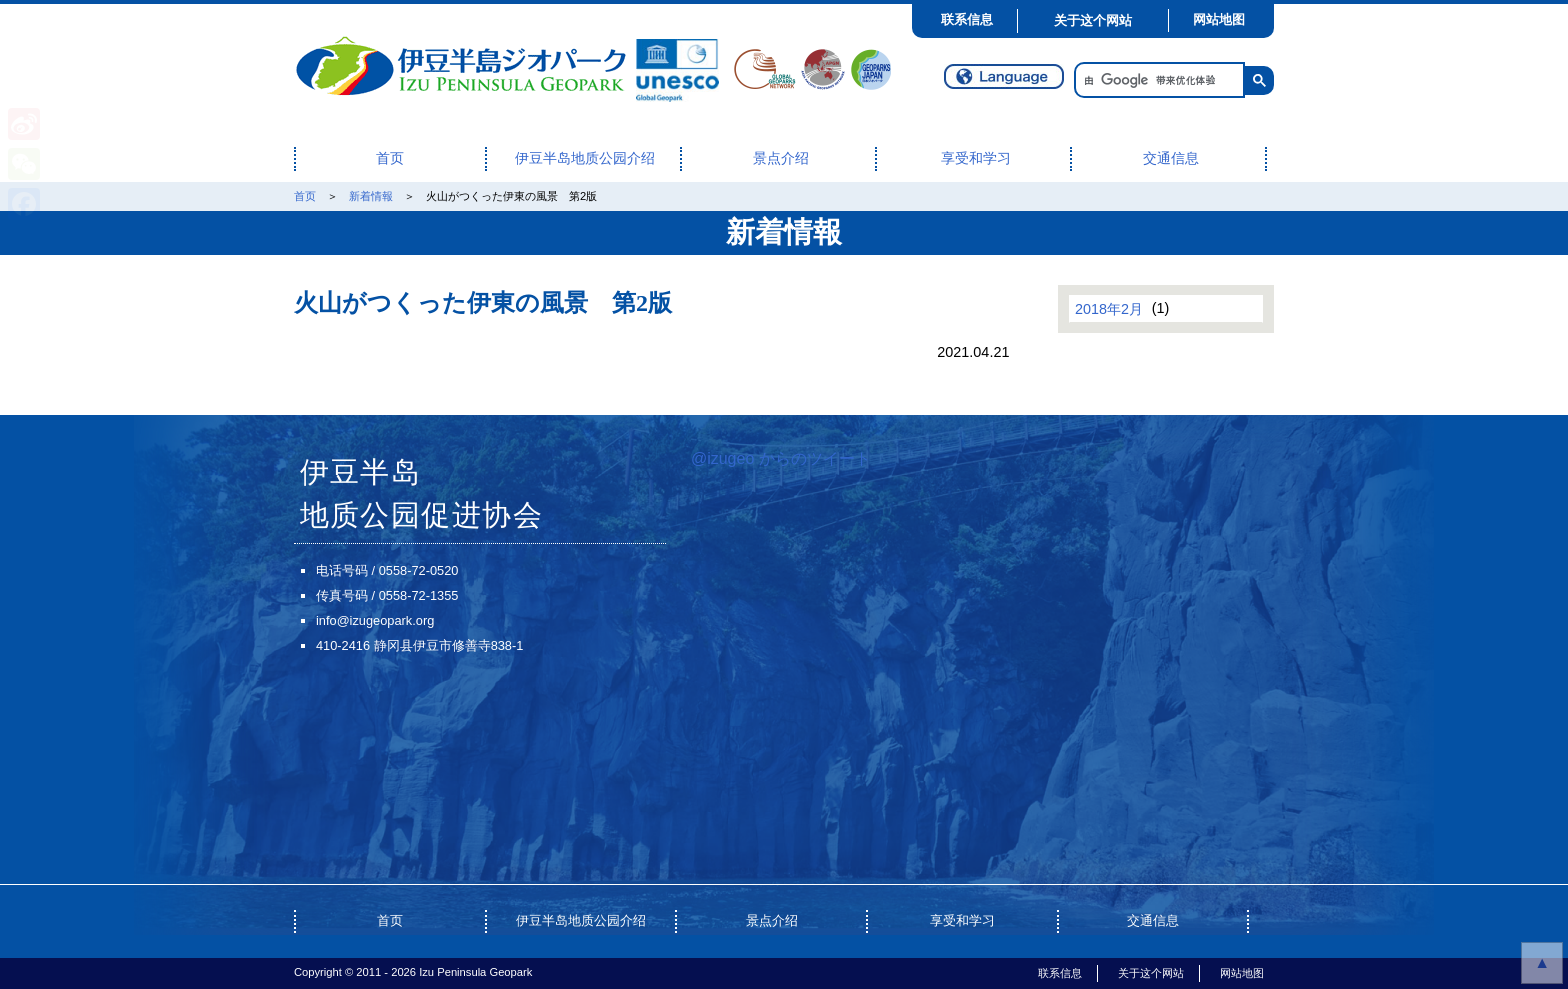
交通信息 (1171, 158)
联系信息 (967, 19)
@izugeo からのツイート (781, 458)
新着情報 (371, 196)
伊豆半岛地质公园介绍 (585, 158)
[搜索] (1157, 80)
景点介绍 (781, 158)
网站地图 (1219, 19)
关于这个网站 (1093, 20)
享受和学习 (976, 158)
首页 (390, 158)
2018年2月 (1109, 308)
